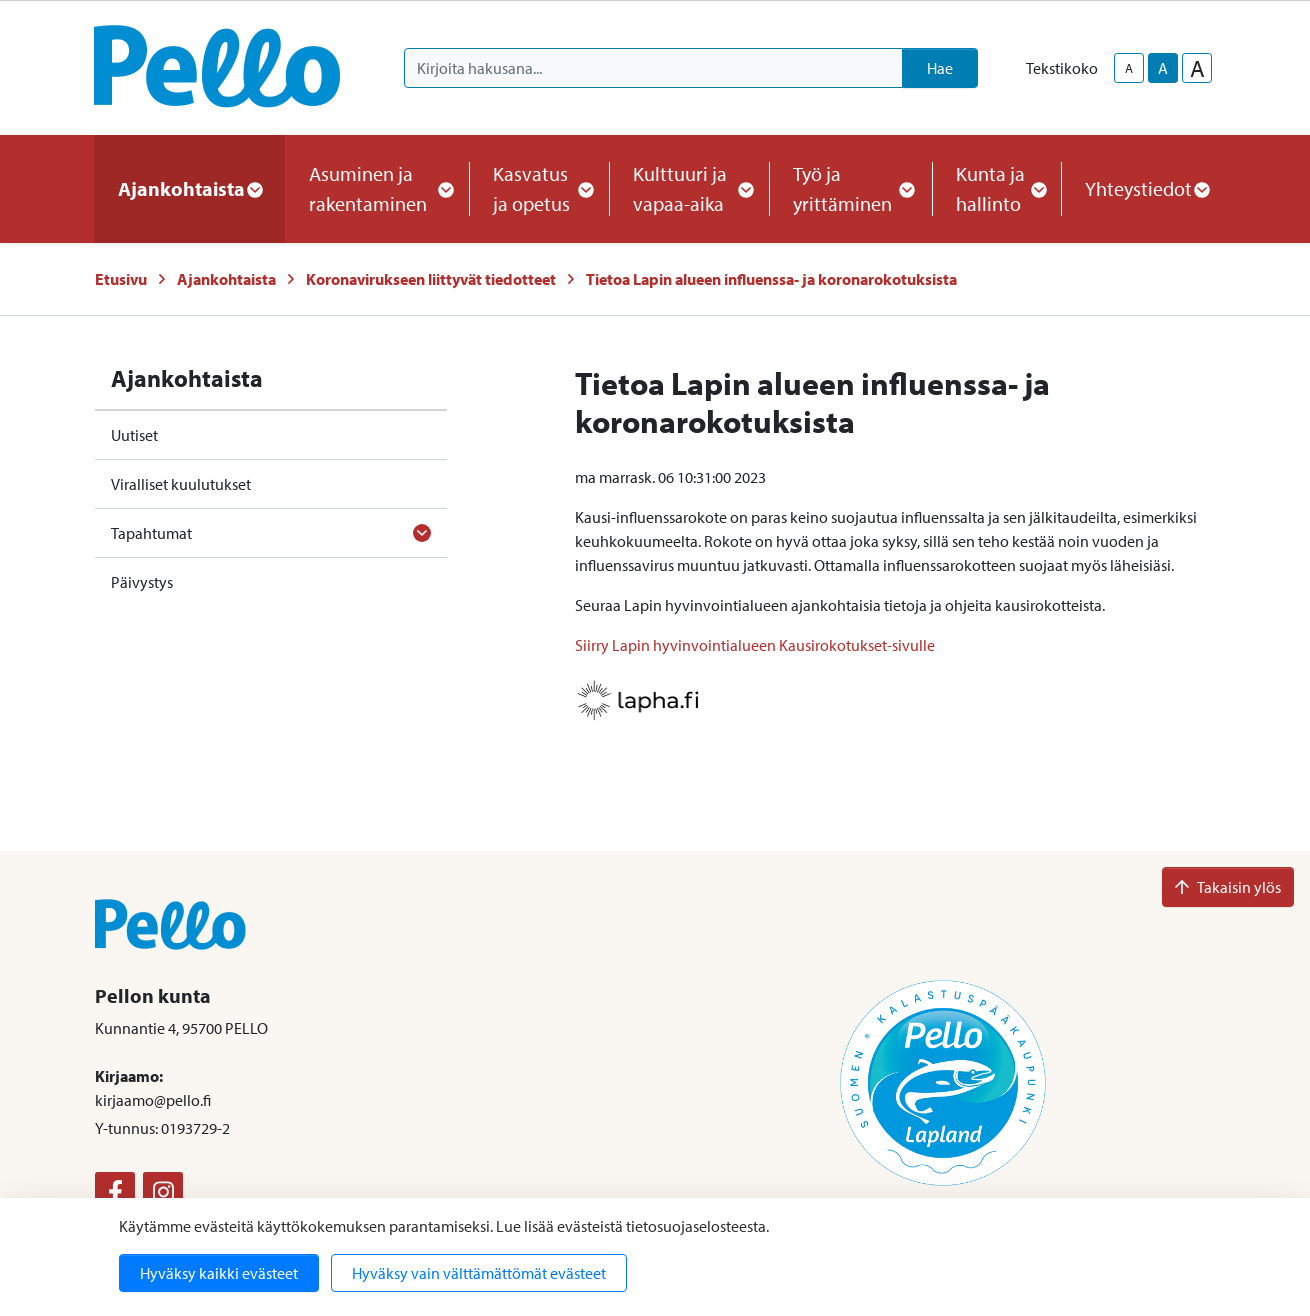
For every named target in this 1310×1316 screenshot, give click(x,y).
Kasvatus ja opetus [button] (539, 188)
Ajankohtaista (226, 279)
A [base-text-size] (1163, 68)
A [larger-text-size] (1197, 68)
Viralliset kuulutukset (181, 484)
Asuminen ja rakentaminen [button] (377, 188)
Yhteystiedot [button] (1146, 188)
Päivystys (142, 582)
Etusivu (121, 279)
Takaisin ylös (1228, 887)
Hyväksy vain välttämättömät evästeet (479, 1273)
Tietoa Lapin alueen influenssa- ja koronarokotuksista (771, 279)
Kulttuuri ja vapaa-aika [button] (689, 188)
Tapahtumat (151, 533)
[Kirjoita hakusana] (653, 68)
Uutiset (134, 435)
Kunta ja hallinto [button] (996, 188)
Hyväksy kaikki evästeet (219, 1273)
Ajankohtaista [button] (189, 188)
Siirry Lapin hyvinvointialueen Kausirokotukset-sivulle (755, 645)
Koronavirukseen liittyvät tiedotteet (431, 279)
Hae (940, 68)
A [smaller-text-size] (1129, 68)
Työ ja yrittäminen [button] (850, 188)
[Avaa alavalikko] (422, 533)
